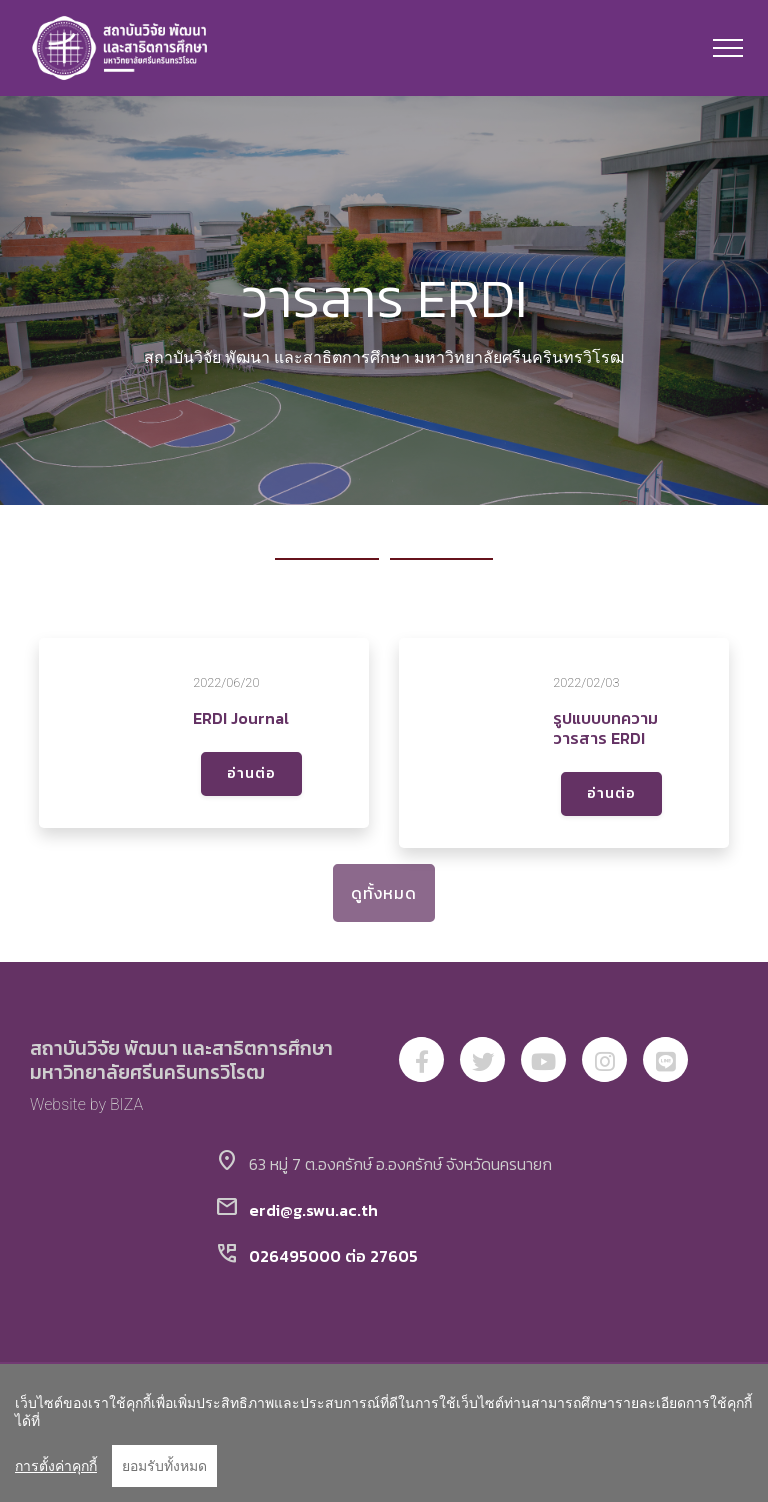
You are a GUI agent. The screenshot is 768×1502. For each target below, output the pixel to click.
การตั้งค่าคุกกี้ (56, 1466)
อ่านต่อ (251, 773)
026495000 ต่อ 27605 (333, 1256)
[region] (384, 1433)
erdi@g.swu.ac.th (313, 1210)
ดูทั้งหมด (384, 893)
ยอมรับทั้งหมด (164, 1466)
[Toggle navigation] (728, 48)
